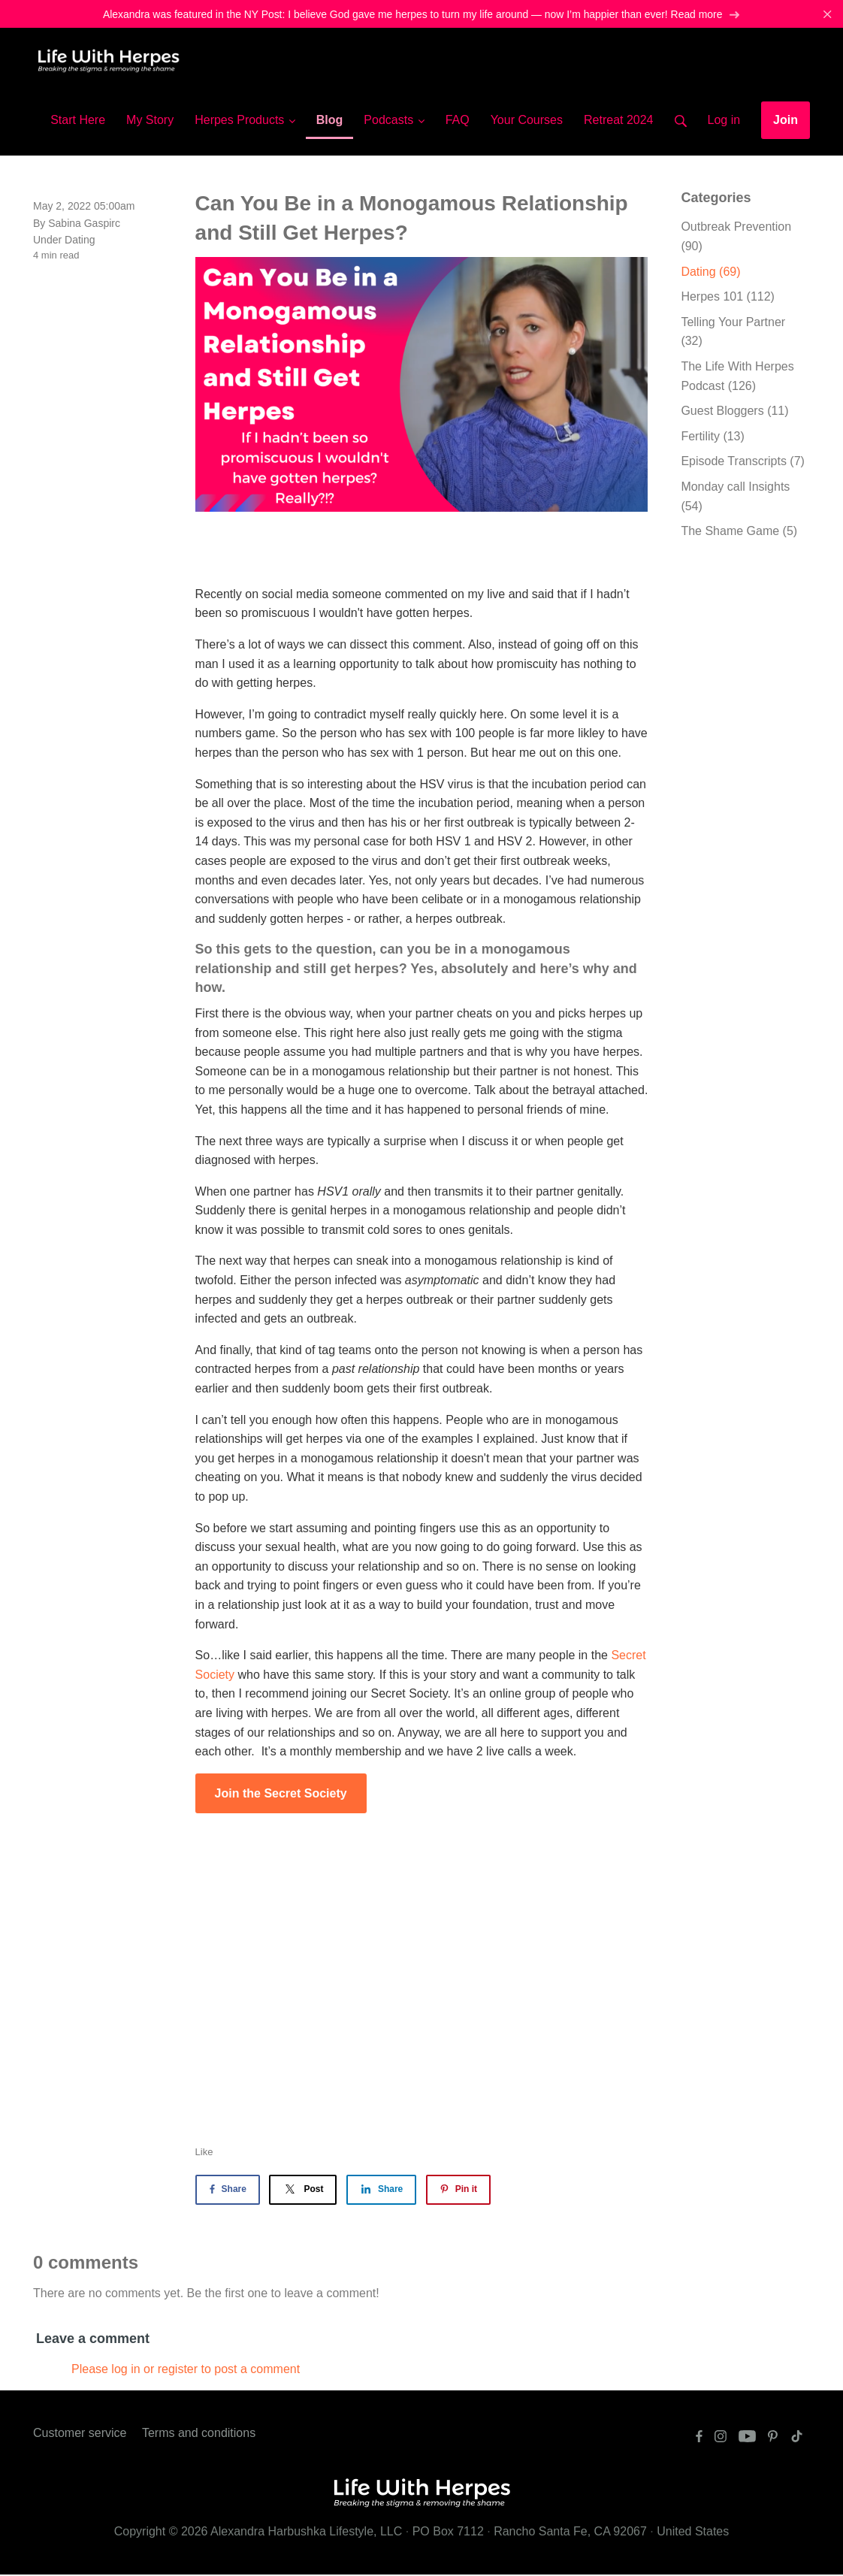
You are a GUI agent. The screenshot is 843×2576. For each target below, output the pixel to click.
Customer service (79, 2435)
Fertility (712, 437)
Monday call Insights (735, 498)
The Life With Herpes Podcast (737, 377)
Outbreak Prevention (736, 238)
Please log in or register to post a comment (185, 2370)
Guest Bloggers (734, 412)
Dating (80, 241)
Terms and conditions (198, 2435)
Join (785, 121)
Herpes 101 (728, 298)
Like (204, 2153)
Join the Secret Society (281, 1794)
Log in (724, 121)
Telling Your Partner (733, 333)
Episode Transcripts (743, 462)
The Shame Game (739, 532)
